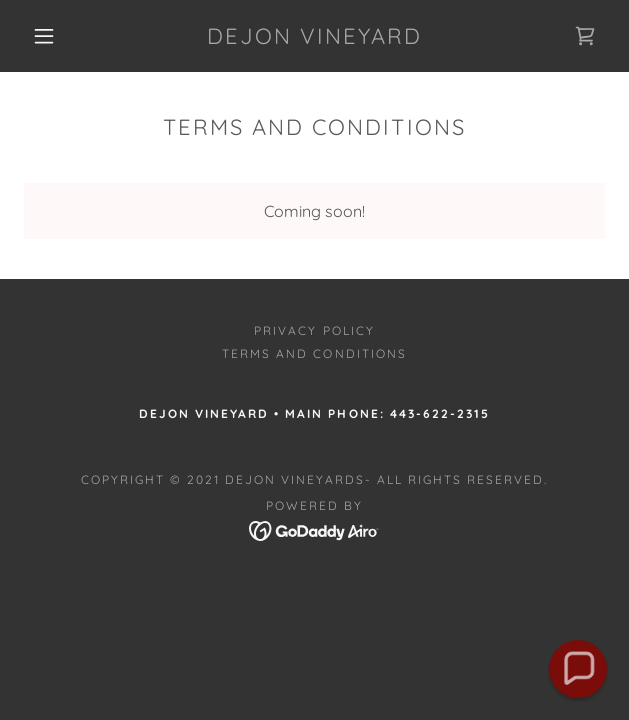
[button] (53, 36)
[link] (314, 36)
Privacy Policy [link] (314, 330)
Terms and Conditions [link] (314, 353)
